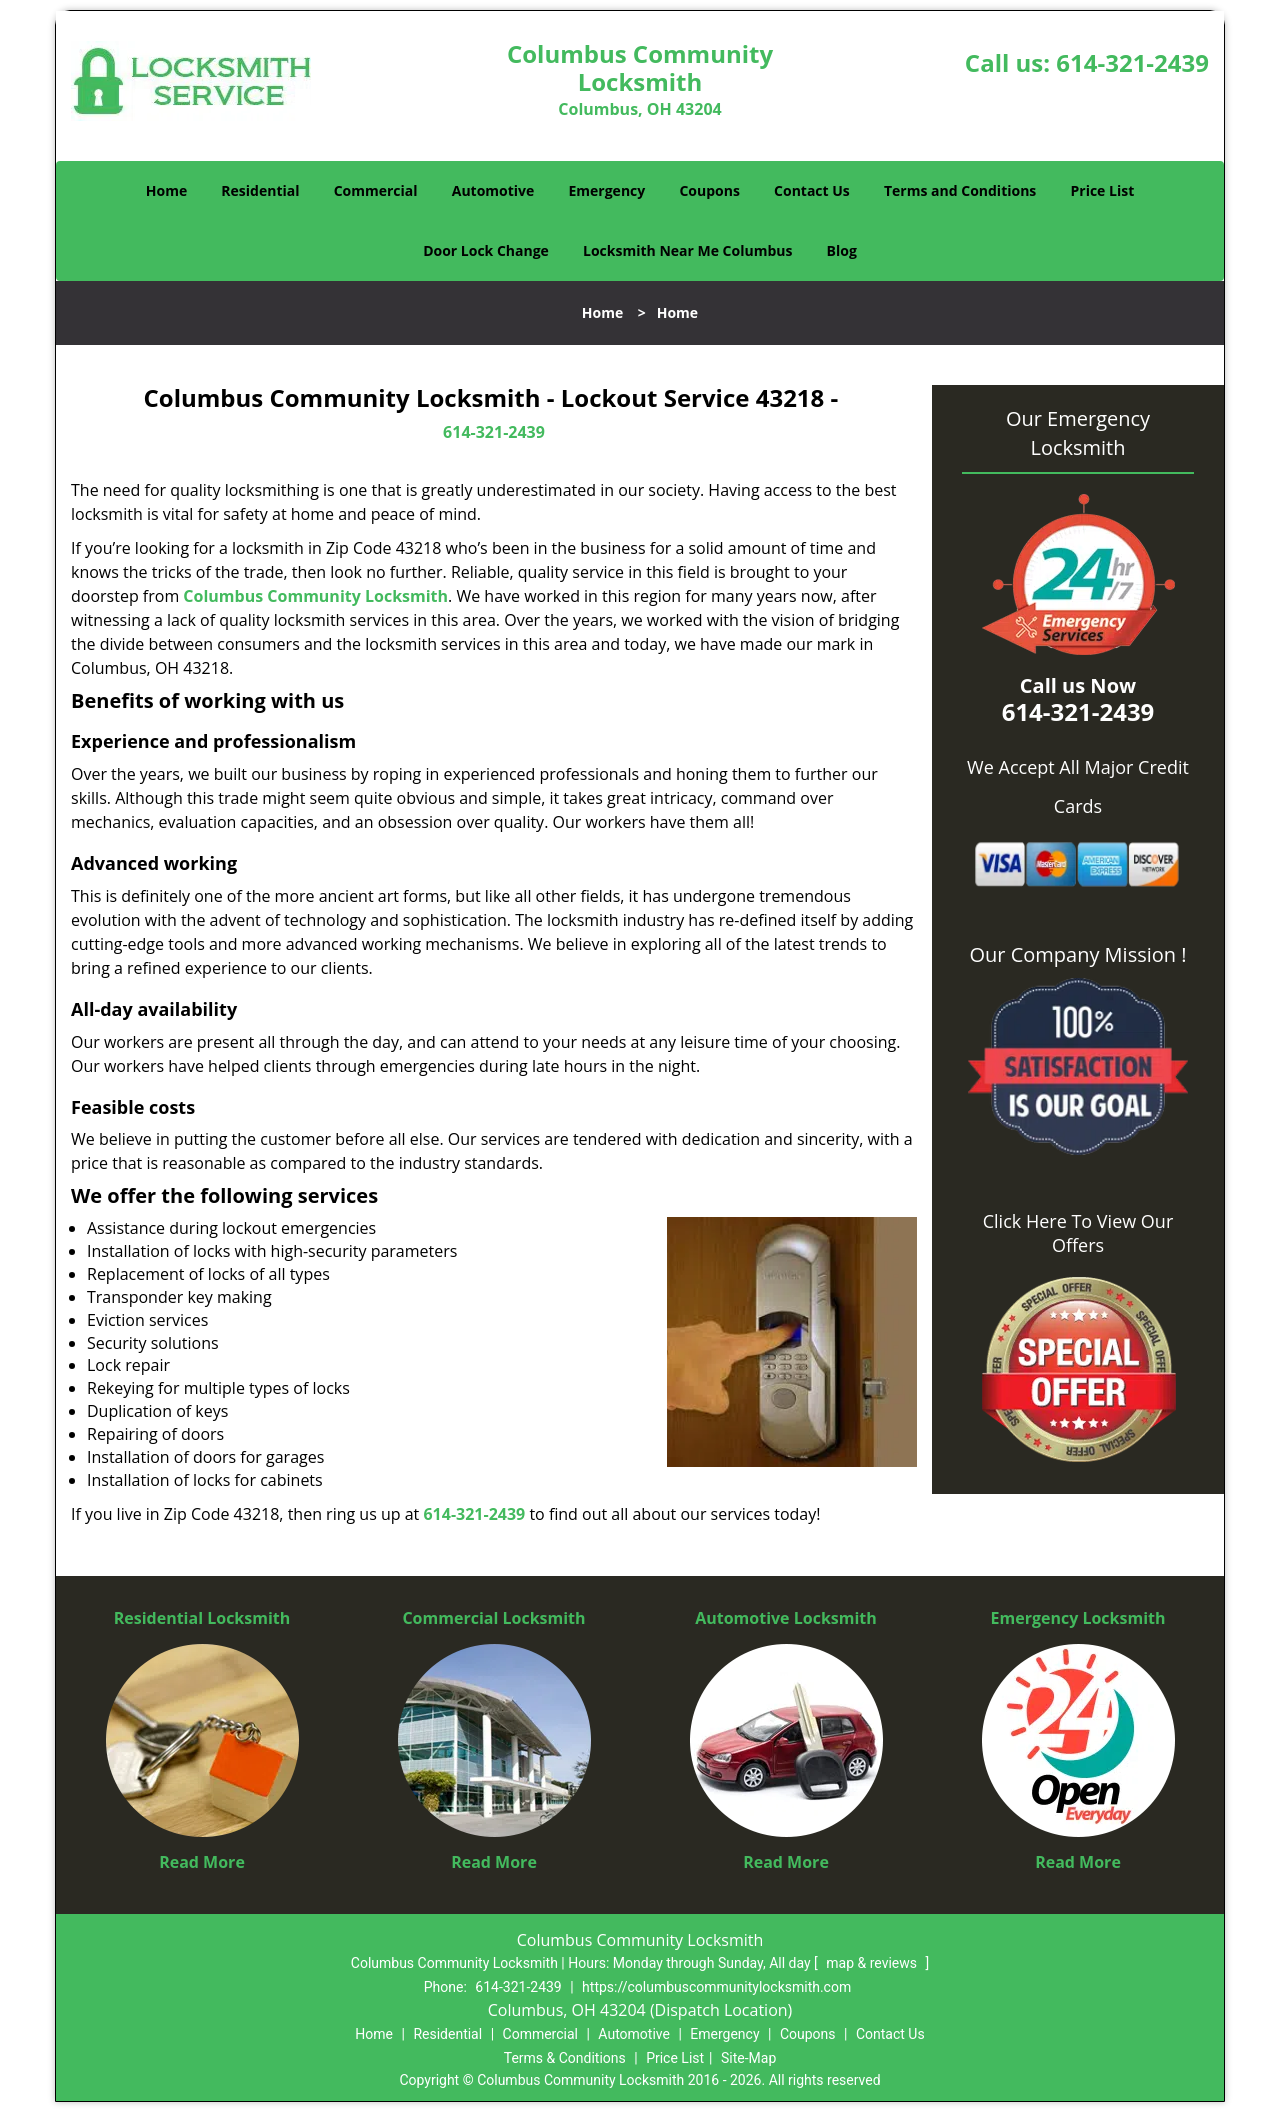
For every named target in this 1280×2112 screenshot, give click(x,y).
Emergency (606, 190)
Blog (842, 250)
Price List (1102, 190)
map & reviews (873, 1963)
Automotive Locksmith (786, 1618)
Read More (202, 1862)
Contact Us (812, 190)
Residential (260, 190)
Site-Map (748, 2058)
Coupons (709, 190)
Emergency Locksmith (1078, 1618)
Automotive (493, 190)
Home (166, 190)
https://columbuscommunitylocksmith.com (716, 1987)
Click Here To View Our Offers (1078, 1233)
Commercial (376, 190)
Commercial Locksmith (493, 1618)
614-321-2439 (1132, 62)
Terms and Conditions (960, 190)
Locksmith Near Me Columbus (687, 250)
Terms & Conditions (565, 2058)
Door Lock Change (486, 250)
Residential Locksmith (202, 1618)
